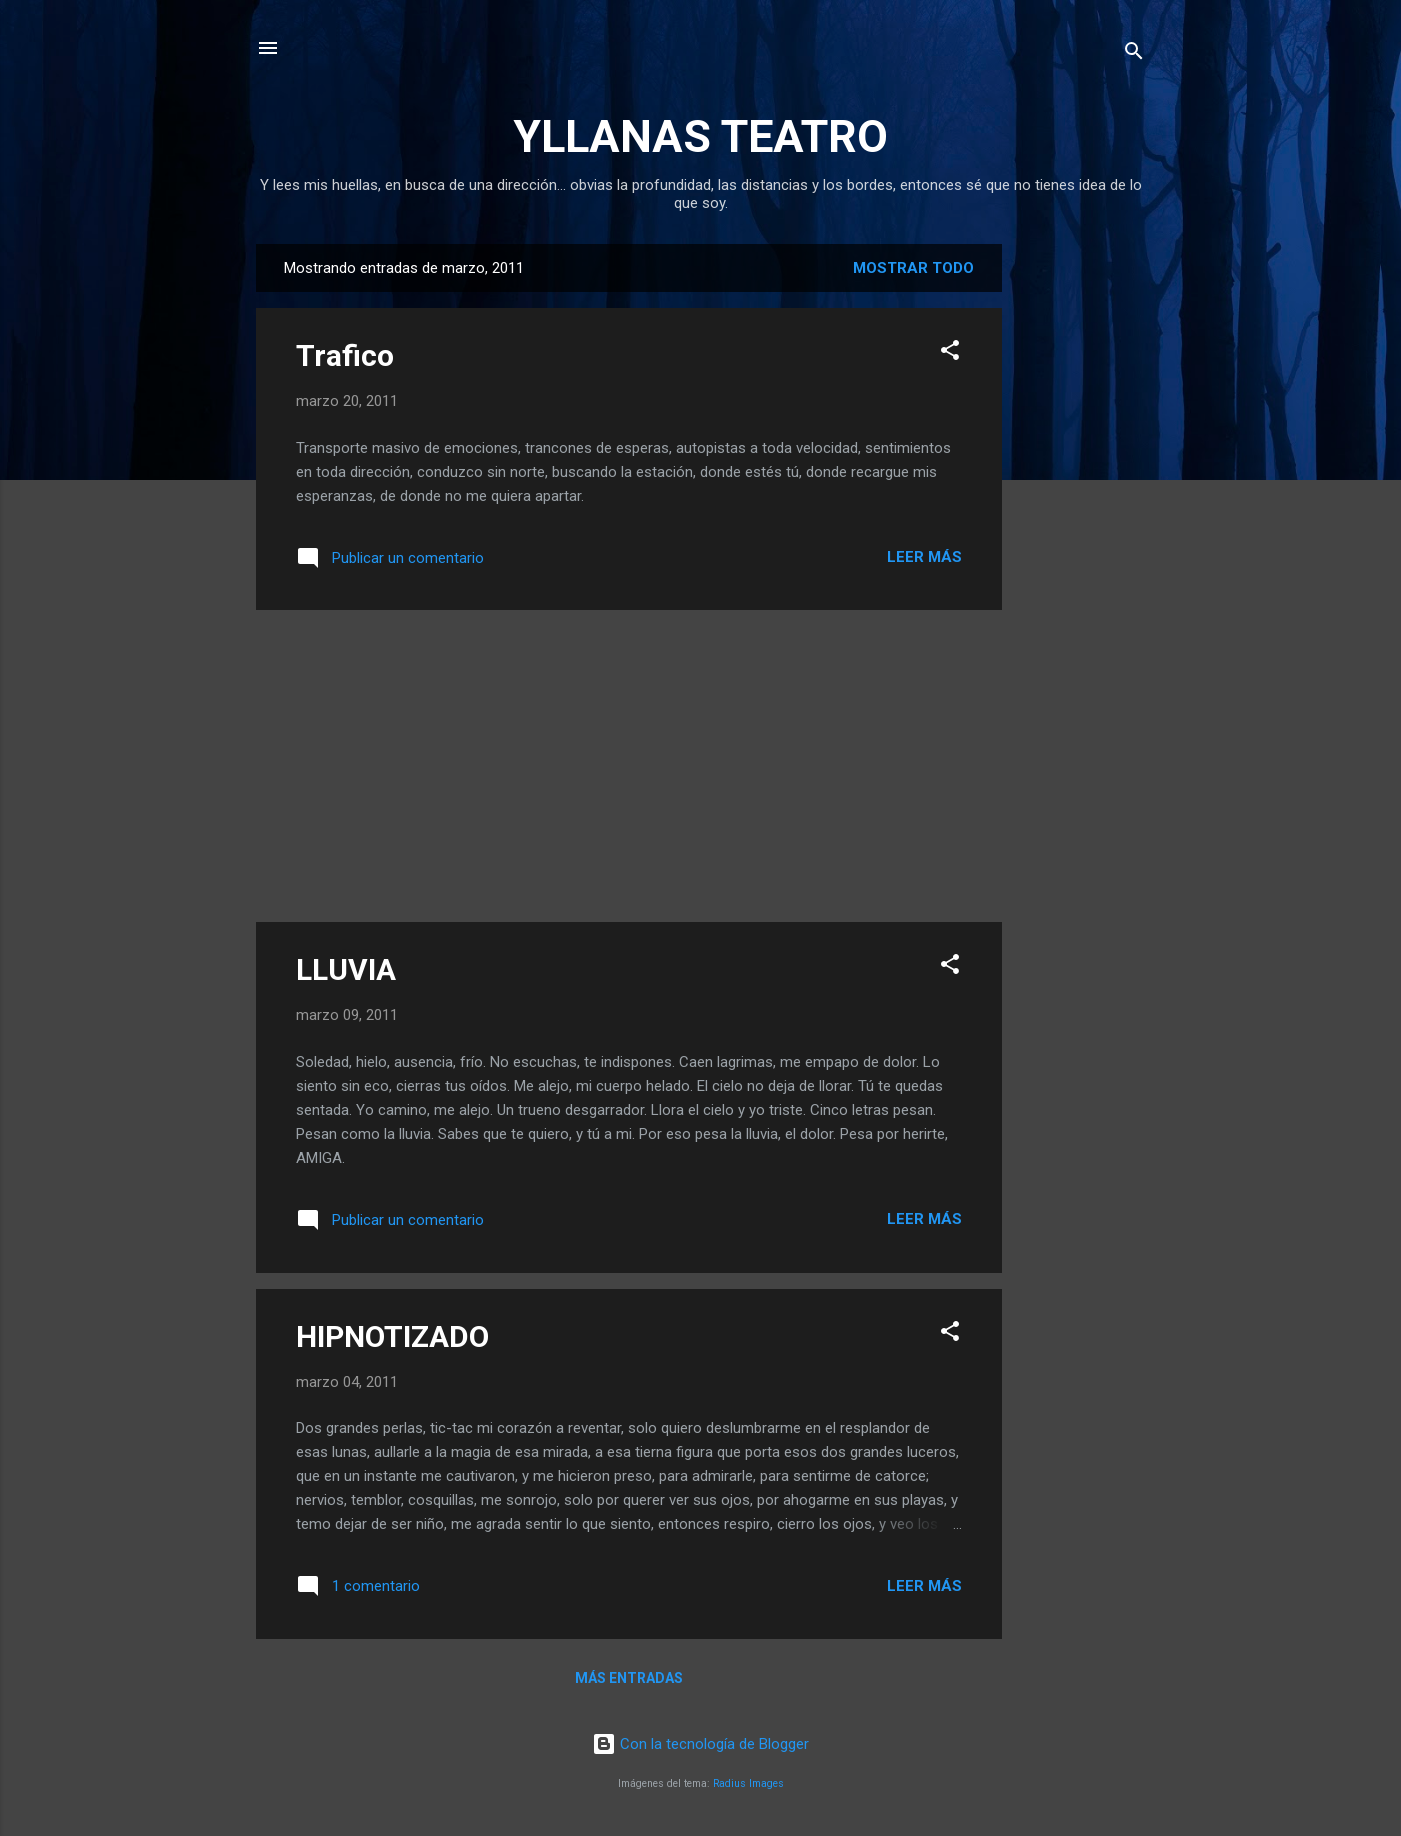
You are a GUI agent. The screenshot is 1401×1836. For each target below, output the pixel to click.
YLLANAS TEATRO (700, 136)
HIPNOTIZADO (392, 1336)
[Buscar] (1134, 54)
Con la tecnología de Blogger (700, 1744)
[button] (950, 353)
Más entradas (629, 1678)
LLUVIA (346, 969)
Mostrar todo (913, 268)
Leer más (924, 557)
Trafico (345, 355)
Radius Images (748, 1783)
